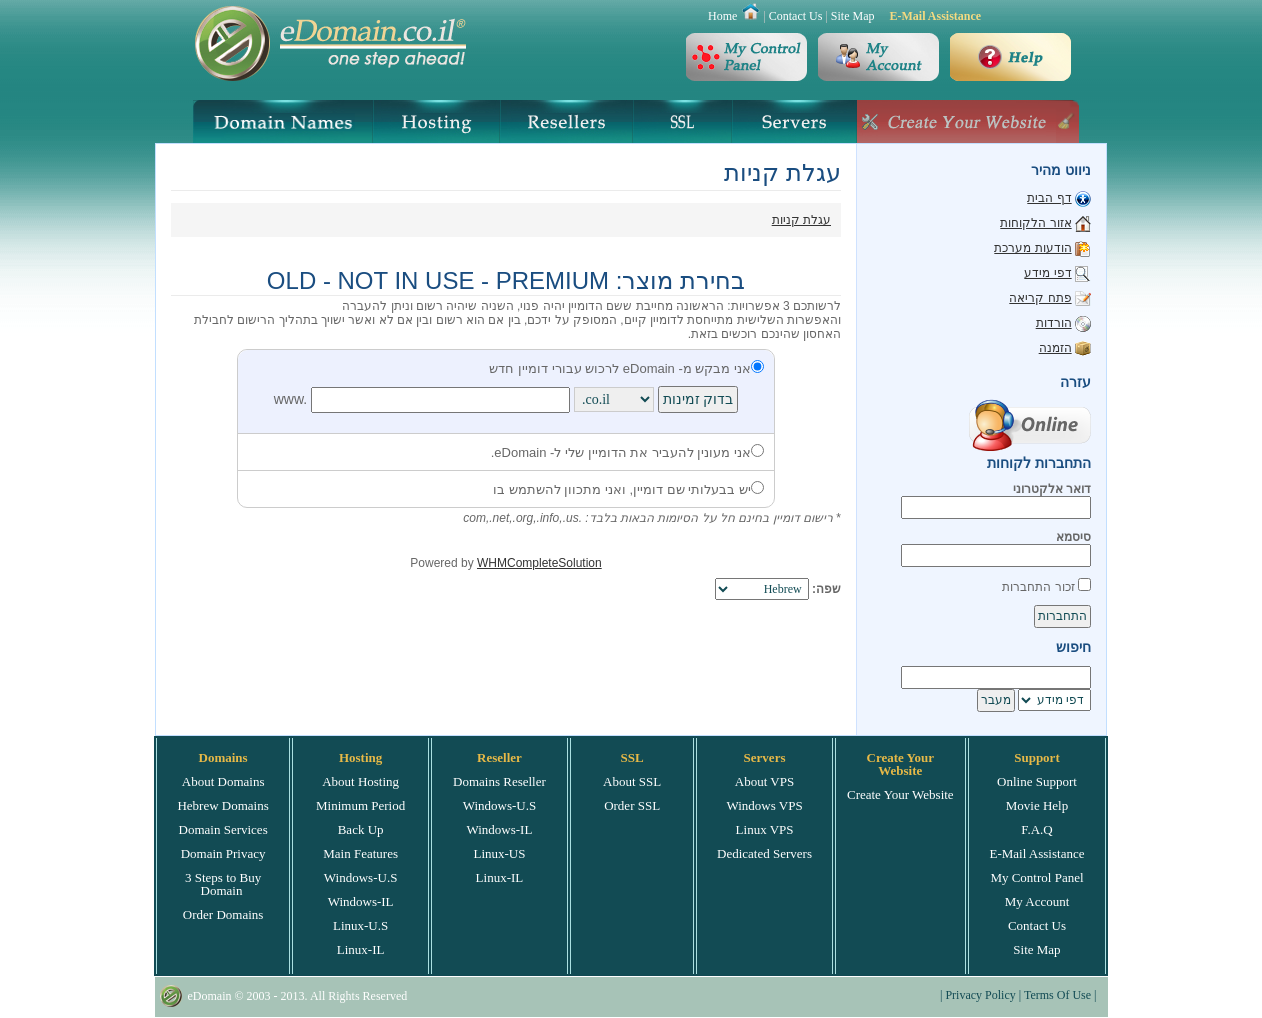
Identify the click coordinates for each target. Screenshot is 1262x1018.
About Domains (223, 781)
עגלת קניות (801, 220)
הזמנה (1055, 348)
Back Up (361, 829)
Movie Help (1037, 805)
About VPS (764, 781)
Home (722, 16)
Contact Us (796, 16)
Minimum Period (360, 805)
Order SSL (632, 805)
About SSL (632, 781)
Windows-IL (361, 901)
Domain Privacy (223, 853)
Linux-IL (361, 949)
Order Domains (223, 914)
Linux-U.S (360, 925)
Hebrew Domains (222, 805)
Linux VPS (765, 829)
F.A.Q (1036, 829)
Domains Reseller (499, 781)
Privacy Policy (980, 995)
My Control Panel (1036, 877)
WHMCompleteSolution (539, 563)
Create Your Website (900, 794)
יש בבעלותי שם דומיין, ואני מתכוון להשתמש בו (628, 489)
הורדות (1054, 323)
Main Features (360, 853)
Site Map (853, 16)
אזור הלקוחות (1035, 223)
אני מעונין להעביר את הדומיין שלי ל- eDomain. (627, 452)
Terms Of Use (1057, 995)
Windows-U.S (361, 877)
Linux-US (499, 853)
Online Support (1037, 781)
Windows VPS (764, 805)
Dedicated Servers (764, 853)
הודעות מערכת (1032, 248)
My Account (1037, 901)
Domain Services (223, 829)
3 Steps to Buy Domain (223, 884)
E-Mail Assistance (935, 16)
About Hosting (360, 781)
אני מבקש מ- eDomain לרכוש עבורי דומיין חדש (626, 368)
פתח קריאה (1040, 298)
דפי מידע (1047, 273)
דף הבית (1049, 198)
